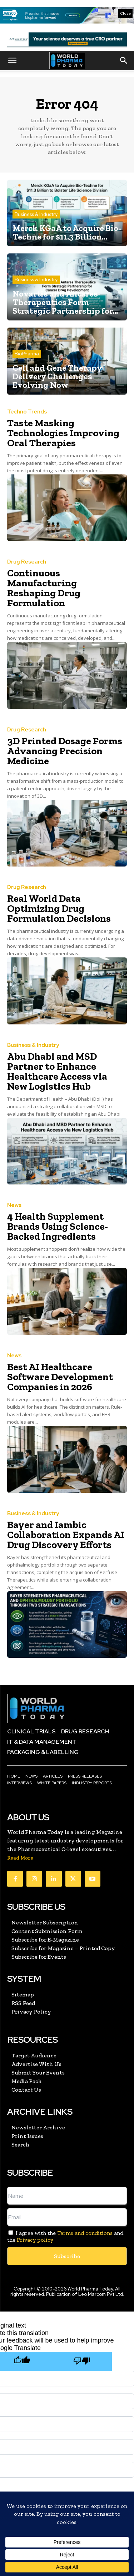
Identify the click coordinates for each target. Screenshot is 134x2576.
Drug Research (26, 562)
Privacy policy (35, 2239)
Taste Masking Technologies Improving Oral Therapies (63, 433)
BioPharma (27, 354)
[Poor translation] (82, 2361)
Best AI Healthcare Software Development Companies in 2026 (60, 1377)
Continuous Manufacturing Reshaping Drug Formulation (43, 588)
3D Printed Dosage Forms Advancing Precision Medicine (64, 751)
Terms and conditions (85, 2233)
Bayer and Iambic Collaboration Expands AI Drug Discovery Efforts (65, 1535)
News (14, 1205)
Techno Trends (27, 412)
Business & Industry (36, 214)
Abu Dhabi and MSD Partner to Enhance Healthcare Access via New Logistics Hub (57, 1071)
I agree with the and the (65, 2236)
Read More (20, 1858)
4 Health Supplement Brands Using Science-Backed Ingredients (57, 1226)
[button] (12, 60)
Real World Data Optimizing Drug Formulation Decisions (59, 908)
